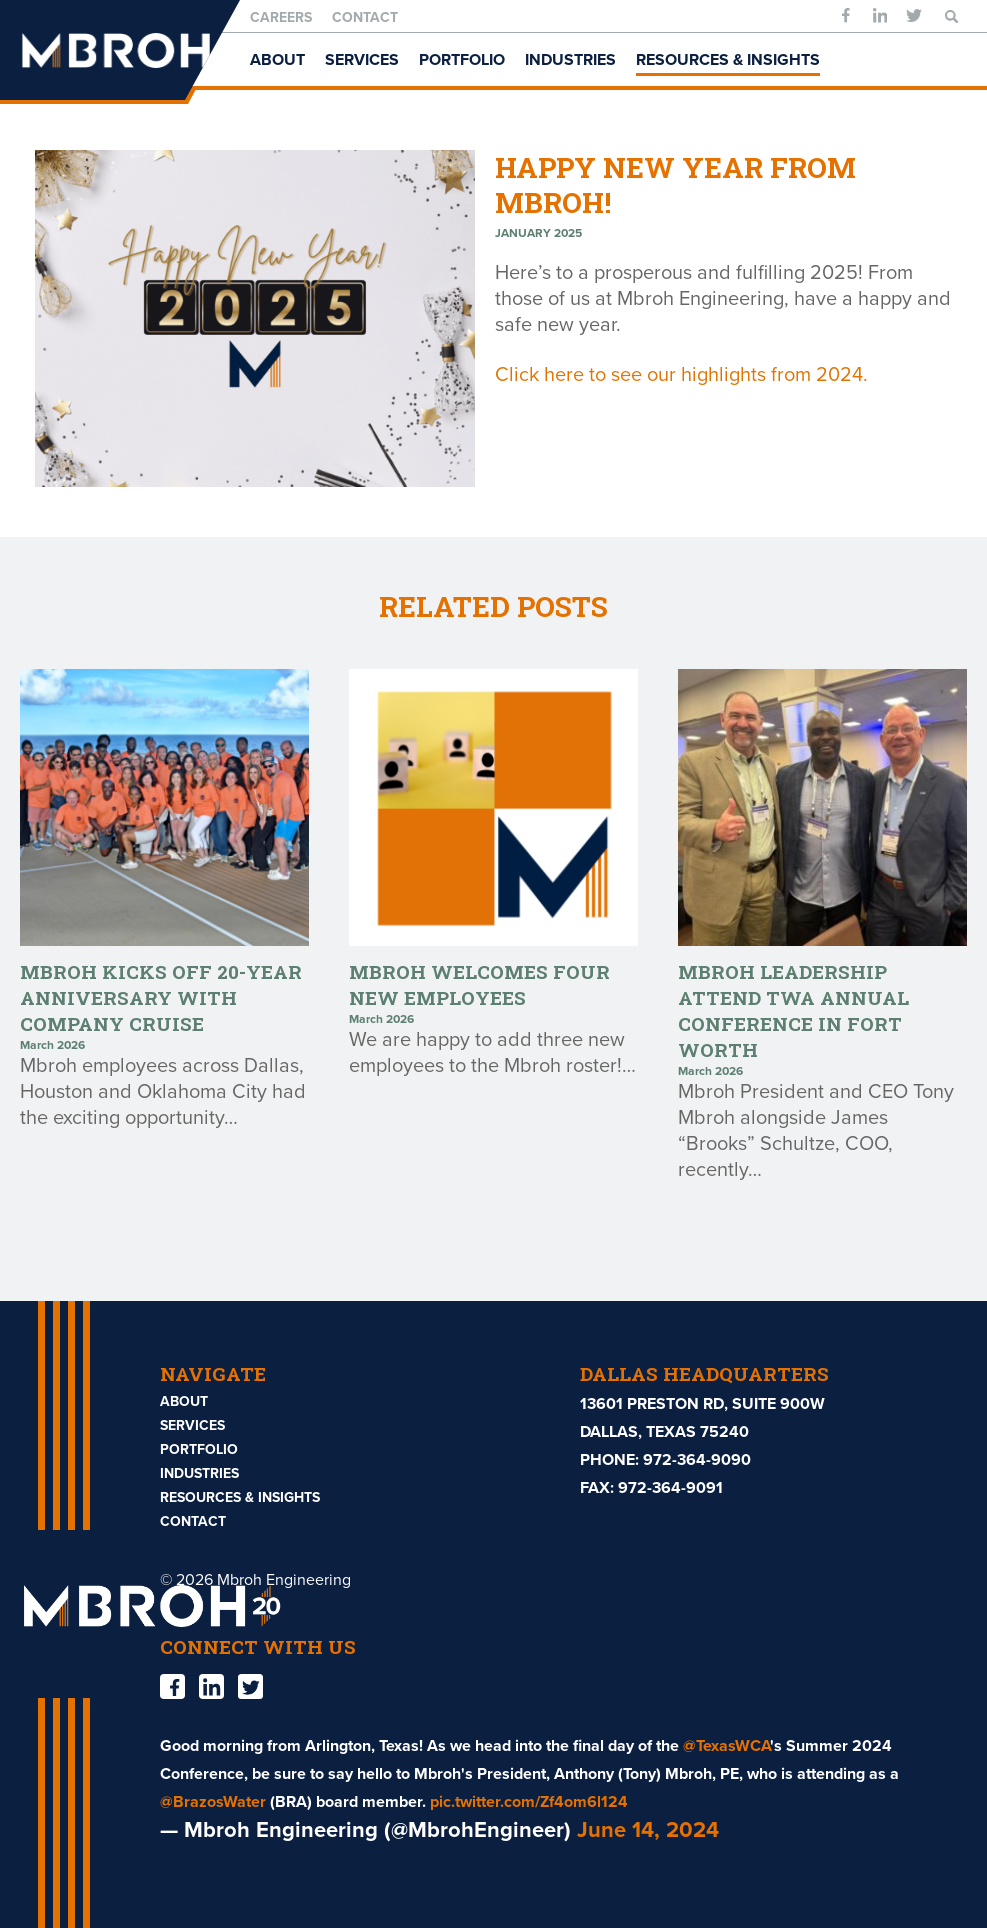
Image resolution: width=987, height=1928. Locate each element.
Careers (281, 17)
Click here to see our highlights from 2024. (681, 375)
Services (362, 60)
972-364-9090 (697, 1460)
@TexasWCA (726, 1746)
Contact (365, 17)
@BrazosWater (213, 1802)
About (277, 60)
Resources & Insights (728, 60)
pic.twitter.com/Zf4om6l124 (529, 1802)
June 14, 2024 (648, 1830)
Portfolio (462, 60)
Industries (570, 60)
